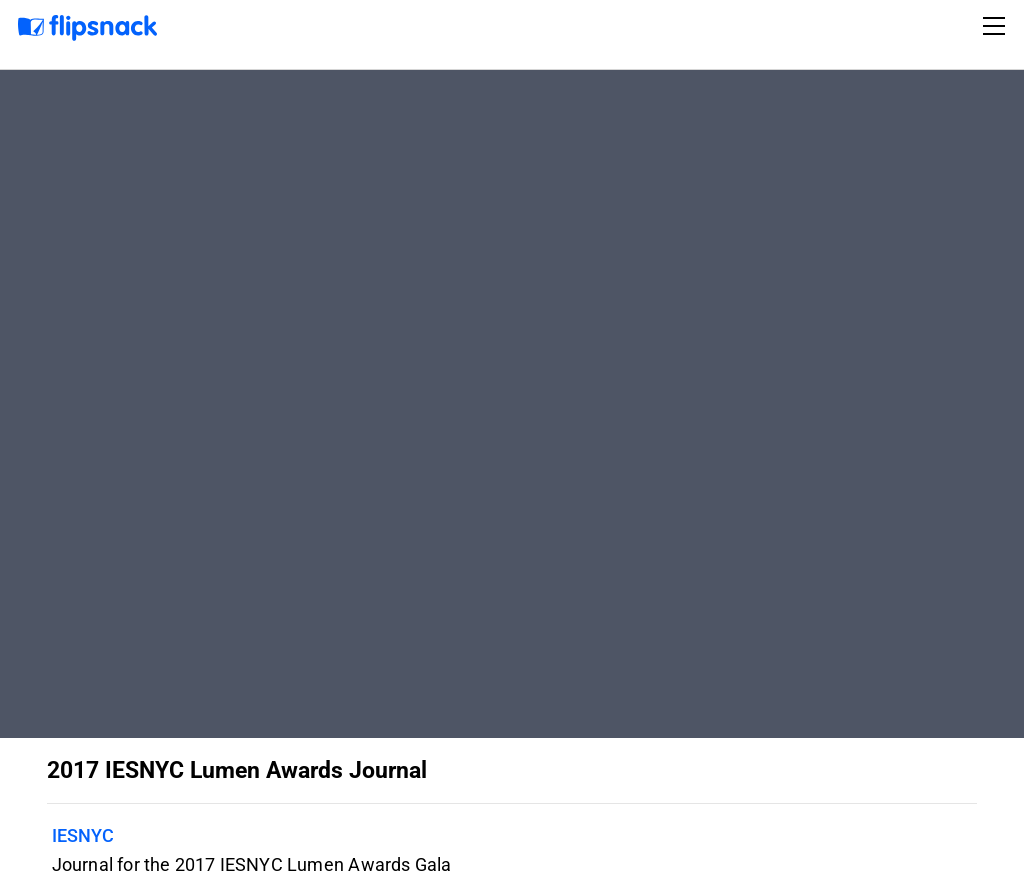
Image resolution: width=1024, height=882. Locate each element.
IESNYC (83, 835)
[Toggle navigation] (997, 26)
